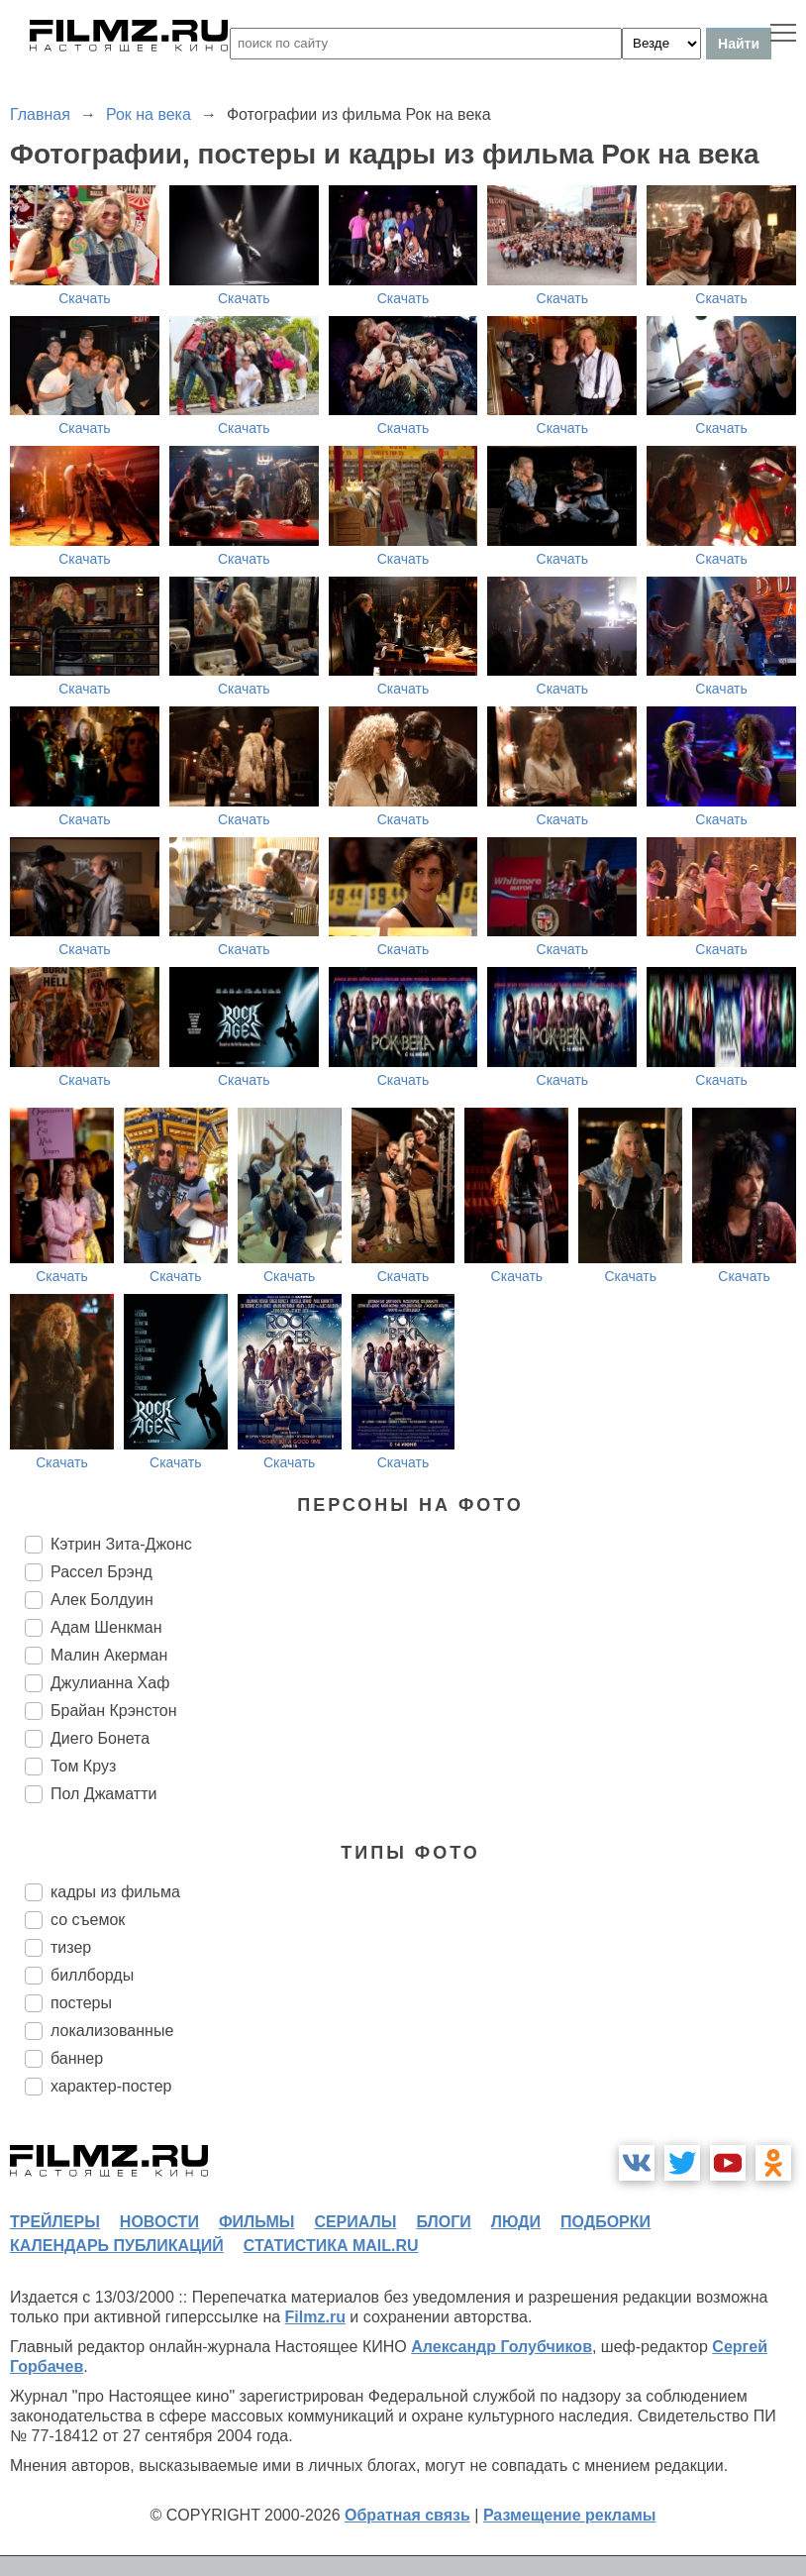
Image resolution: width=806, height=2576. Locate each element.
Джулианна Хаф (109, 1682)
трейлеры (55, 2221)
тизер (70, 1947)
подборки (605, 2221)
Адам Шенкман (105, 1627)
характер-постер (110, 2086)
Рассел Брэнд (101, 1571)
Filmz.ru (315, 2316)
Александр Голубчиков (501, 2346)
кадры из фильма (115, 1891)
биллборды (92, 1975)
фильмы (256, 2221)
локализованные (111, 2030)
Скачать (84, 298)
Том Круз (83, 1766)
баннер (76, 2058)
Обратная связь (407, 2515)
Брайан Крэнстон (113, 1710)
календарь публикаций (117, 2245)
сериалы (355, 2221)
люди (516, 2221)
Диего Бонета (100, 1738)
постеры (81, 2002)
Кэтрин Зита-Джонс (121, 1544)
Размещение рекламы (569, 2515)
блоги (443, 2221)
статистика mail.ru (331, 2245)
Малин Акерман (108, 1655)
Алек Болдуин (101, 1599)
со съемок (87, 1919)
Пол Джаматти (103, 1793)
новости (159, 2221)
